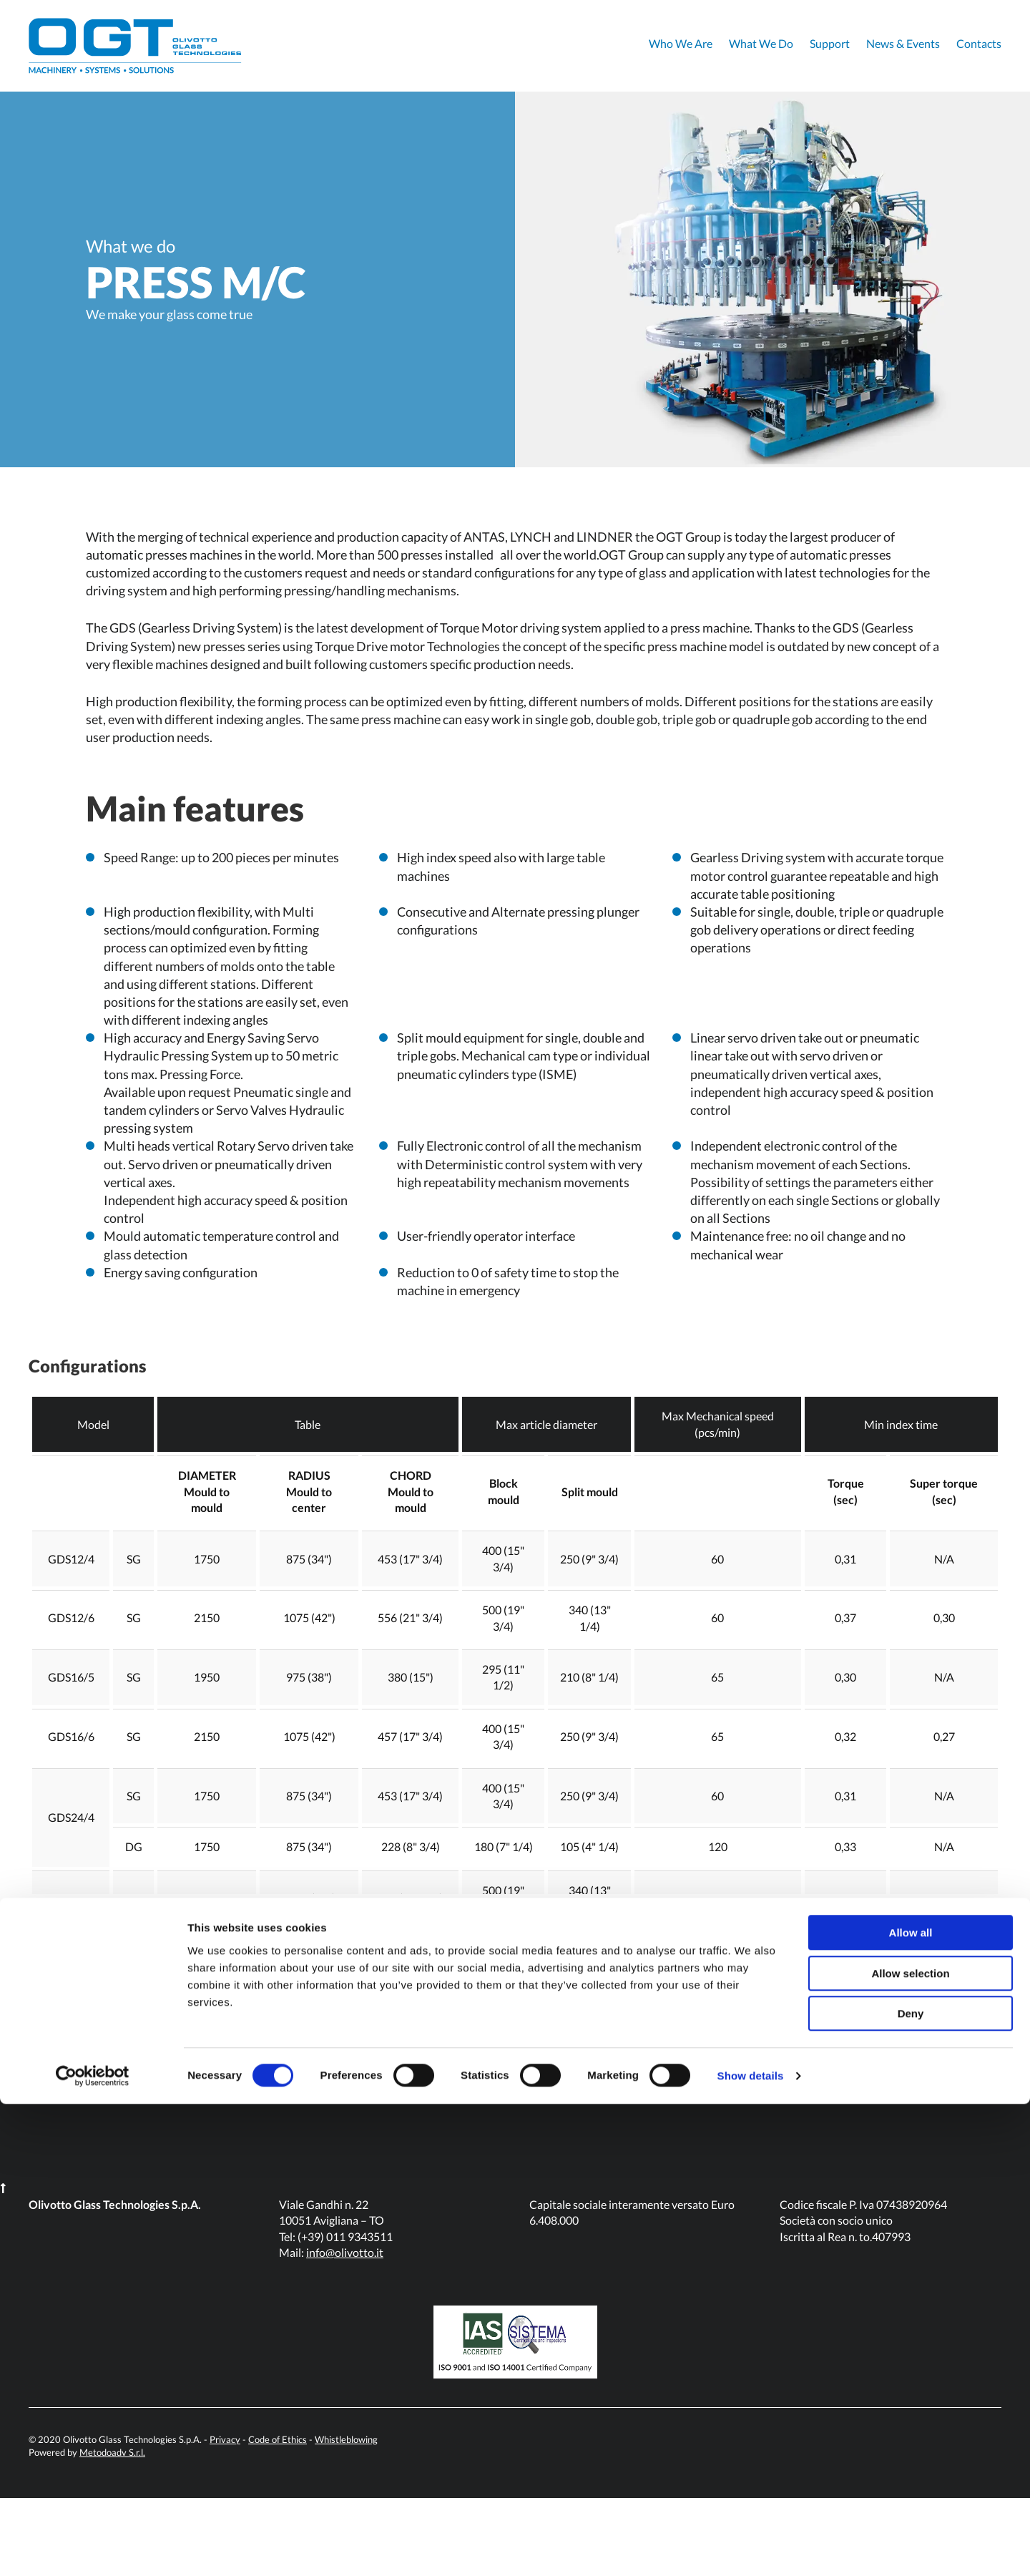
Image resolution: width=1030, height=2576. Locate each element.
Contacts (978, 43)
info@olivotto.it (344, 2331)
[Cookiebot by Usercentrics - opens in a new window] (92, 2548)
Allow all (911, 2405)
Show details (750, 2548)
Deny (911, 2485)
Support (830, 43)
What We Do (761, 43)
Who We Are (680, 43)
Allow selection (910, 2445)
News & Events (903, 43)
